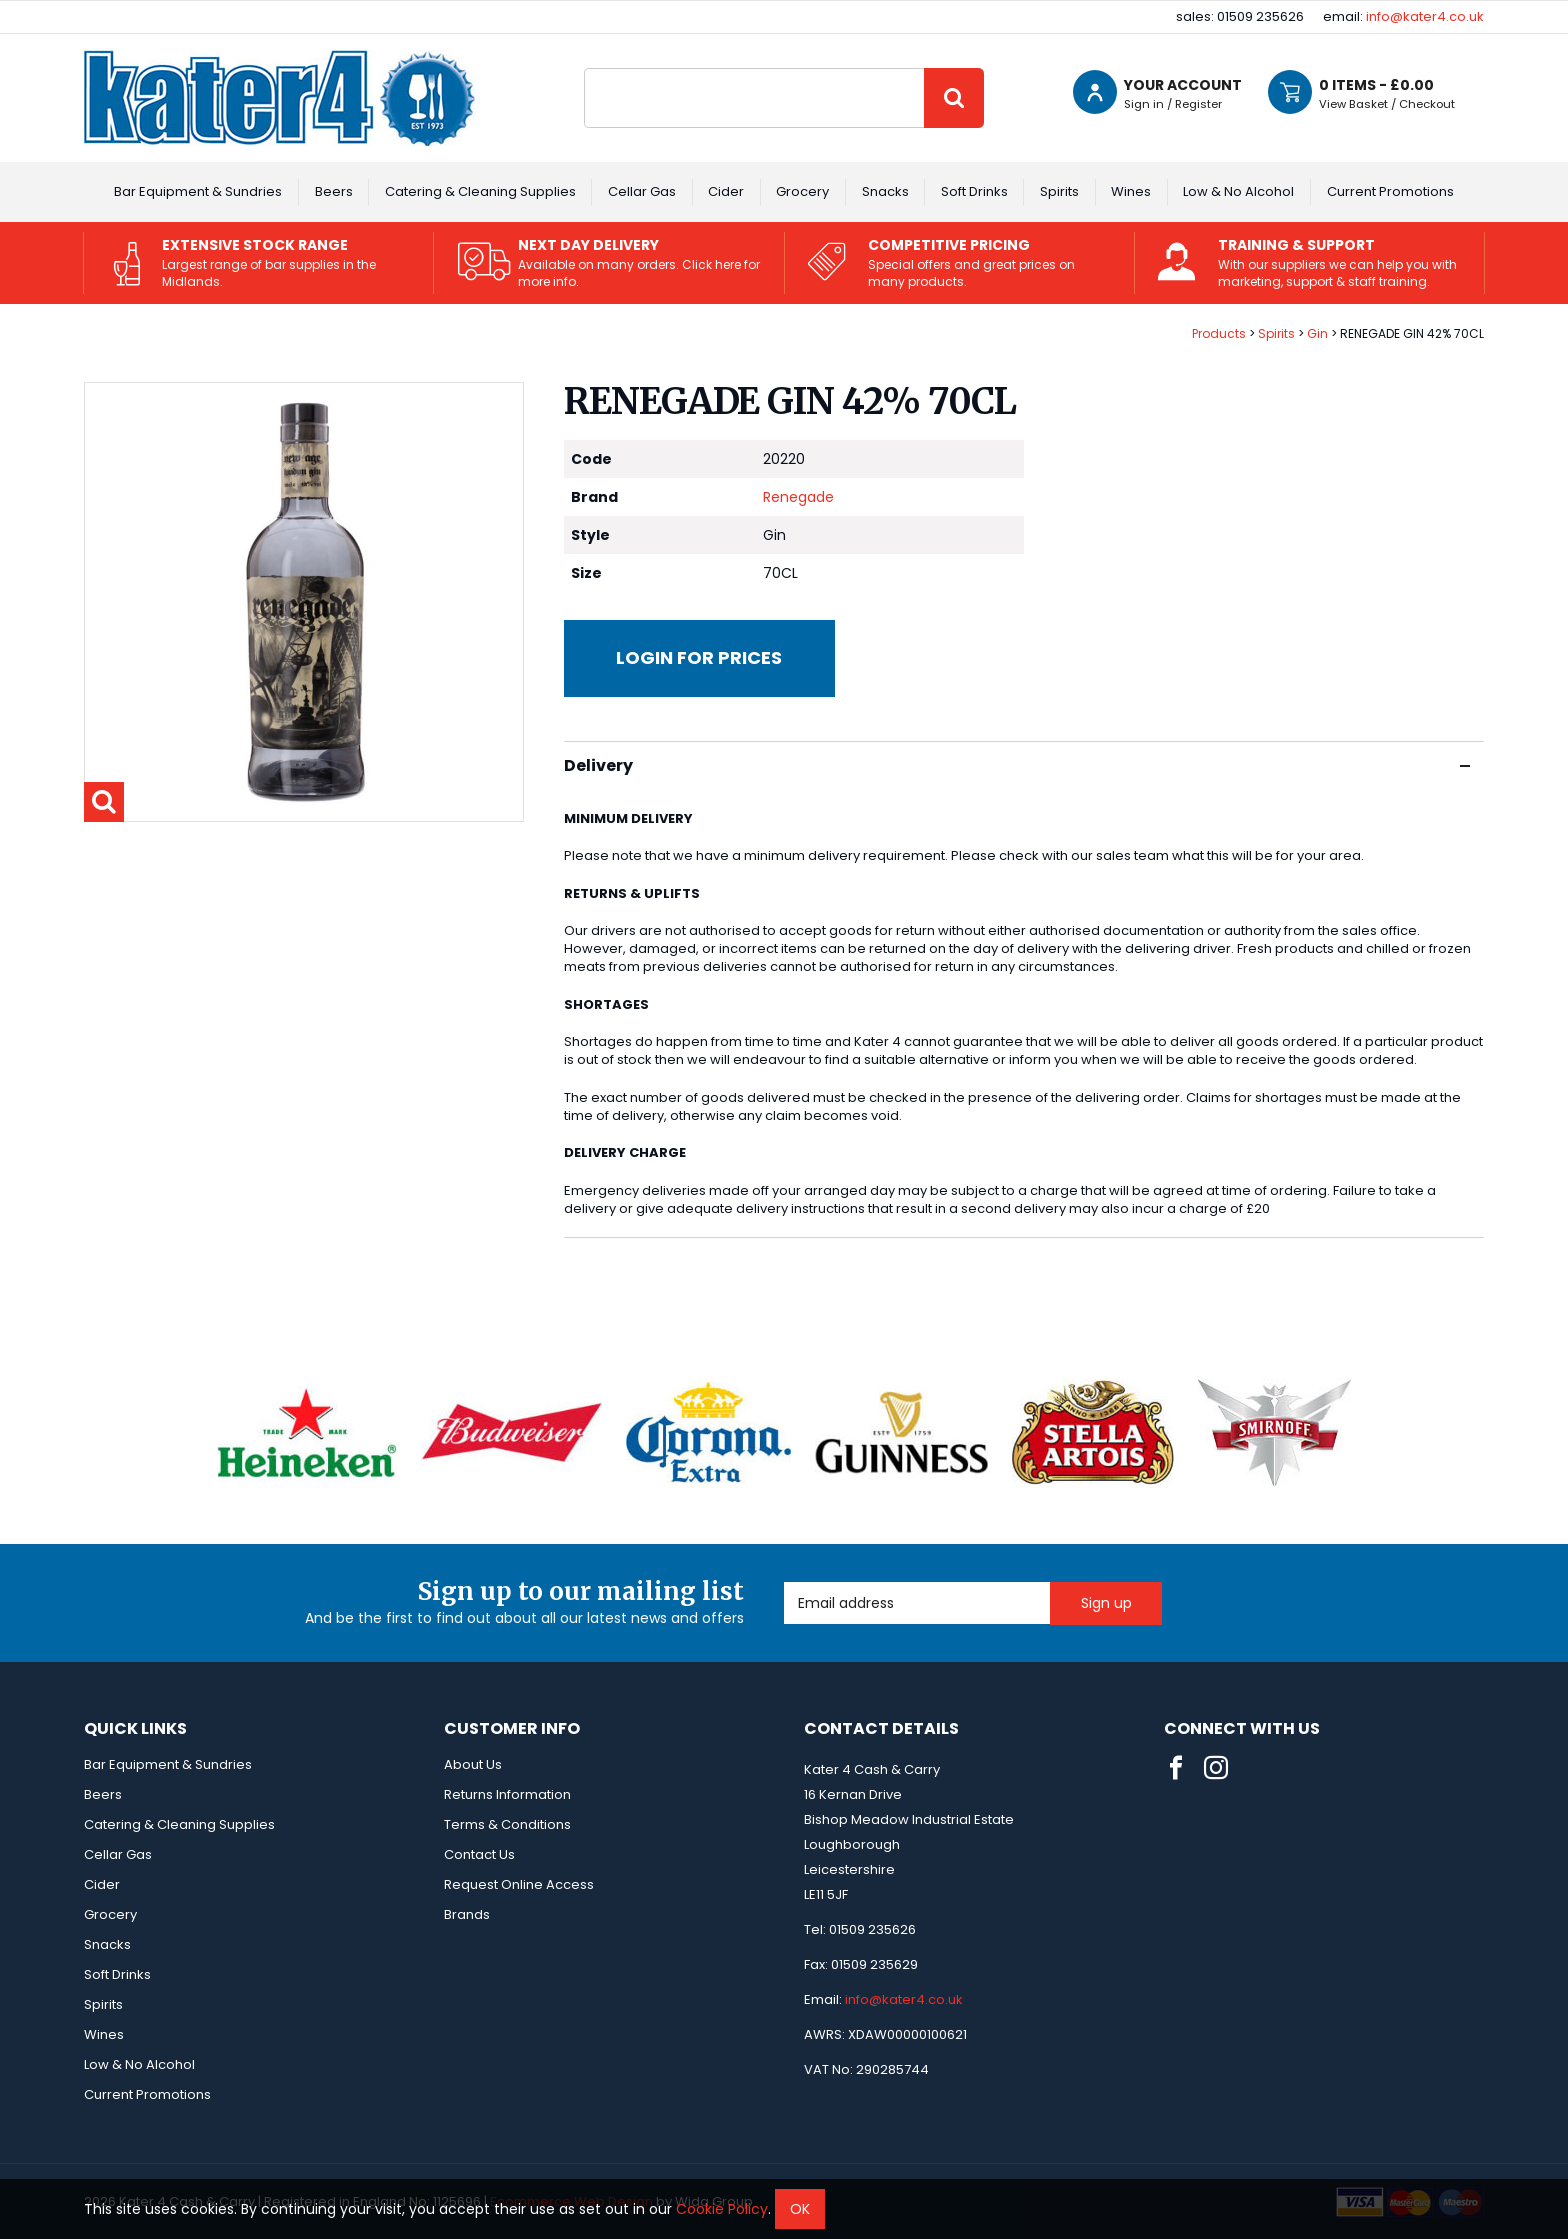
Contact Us (479, 1854)
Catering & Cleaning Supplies (480, 191)
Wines (1131, 191)
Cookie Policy (722, 2209)
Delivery (1017, 765)
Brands (467, 1914)
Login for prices (699, 657)
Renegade (798, 497)
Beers (334, 191)
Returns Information (507, 1794)
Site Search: (584, 68)
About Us (473, 1764)
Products (1219, 333)
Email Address (784, 1582)
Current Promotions (1390, 191)
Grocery (802, 191)
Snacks (885, 191)
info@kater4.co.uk (1425, 16)
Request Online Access (519, 1884)
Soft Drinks (974, 191)
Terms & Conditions (507, 1824)
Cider (726, 191)
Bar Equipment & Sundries (198, 191)
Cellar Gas (642, 191)
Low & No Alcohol (1238, 191)
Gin (1317, 333)
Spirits (1059, 191)
